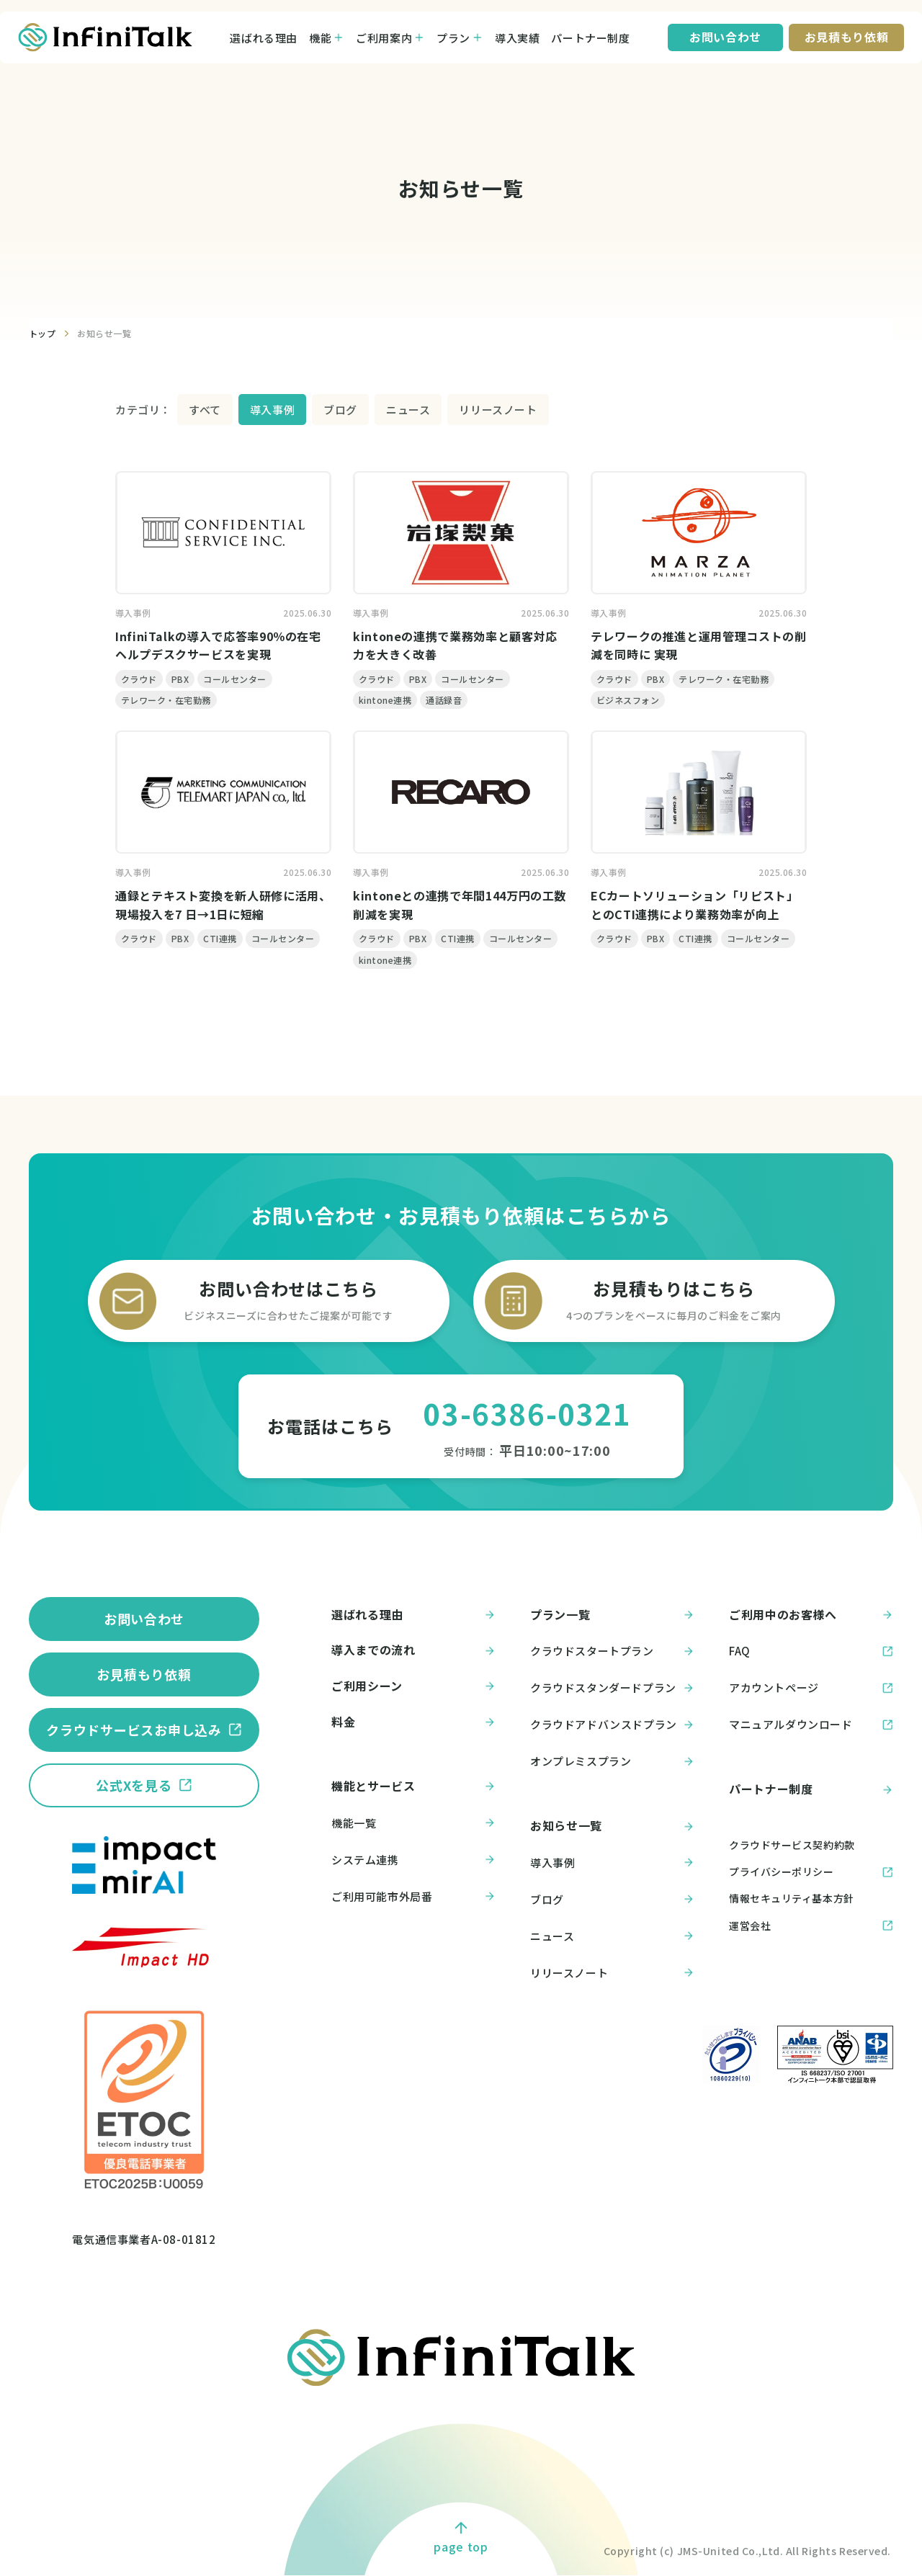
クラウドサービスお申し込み (133, 1729)
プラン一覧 (612, 1615)
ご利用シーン (413, 1686)
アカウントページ (811, 1687)
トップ (42, 333)
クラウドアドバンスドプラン (612, 1724)
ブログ (340, 409)
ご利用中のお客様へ (811, 1615)
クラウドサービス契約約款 (792, 1845)
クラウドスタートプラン (612, 1651)
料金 (413, 1722)
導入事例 (272, 409)
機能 (320, 37)
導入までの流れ (413, 1650)
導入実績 (517, 37)
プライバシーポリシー (781, 1871)
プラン (453, 37)
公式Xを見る (133, 1785)
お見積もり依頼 (144, 1674)
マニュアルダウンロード (811, 1724)
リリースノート (498, 409)
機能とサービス (413, 1786)
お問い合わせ (144, 1618)
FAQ (811, 1651)
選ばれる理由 (263, 37)
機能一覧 (413, 1823)
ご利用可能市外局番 (413, 1896)
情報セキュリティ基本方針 (791, 1898)
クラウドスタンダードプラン (612, 1687)
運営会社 (750, 1925)
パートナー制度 (590, 37)
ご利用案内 (384, 37)
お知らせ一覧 (104, 333)
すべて (205, 409)
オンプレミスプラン (612, 1761)
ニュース (408, 409)
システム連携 (413, 1860)
